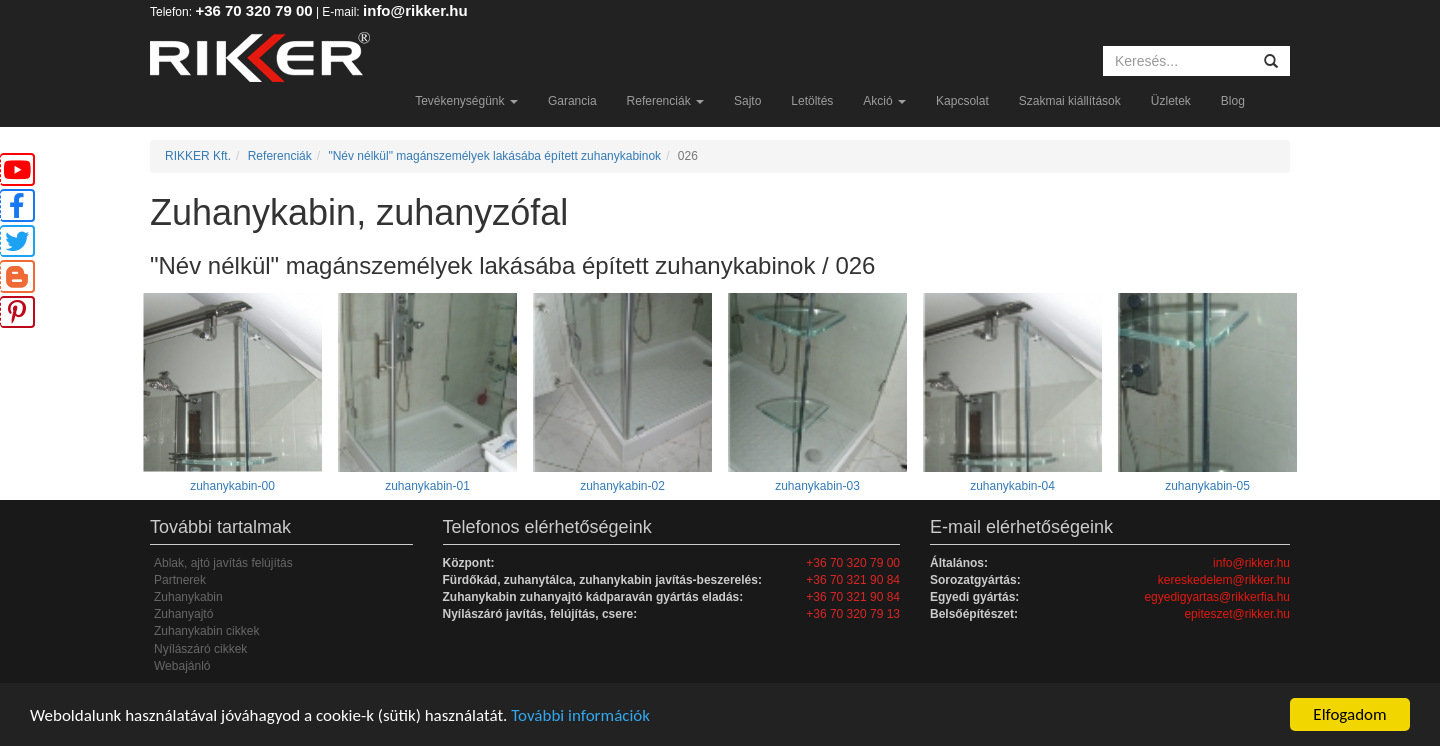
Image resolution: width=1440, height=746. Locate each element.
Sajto (747, 101)
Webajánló (182, 666)
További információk (580, 715)
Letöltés (812, 101)
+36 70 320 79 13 (853, 614)
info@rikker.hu (415, 10)
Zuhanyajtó (183, 614)
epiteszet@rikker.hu (1237, 614)
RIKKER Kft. (198, 156)
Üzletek (1171, 101)
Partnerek (180, 580)
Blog (1233, 101)
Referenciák (665, 101)
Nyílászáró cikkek (200, 649)
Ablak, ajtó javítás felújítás (223, 563)
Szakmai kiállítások (1070, 101)
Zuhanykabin (188, 597)
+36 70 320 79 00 (253, 10)
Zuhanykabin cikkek (206, 631)
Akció (884, 101)
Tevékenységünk (466, 101)
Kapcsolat (962, 101)
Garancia (572, 101)
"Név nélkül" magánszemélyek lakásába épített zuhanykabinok (494, 156)
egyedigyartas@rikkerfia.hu (1217, 597)
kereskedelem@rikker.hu (1224, 580)
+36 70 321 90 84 (853, 580)
